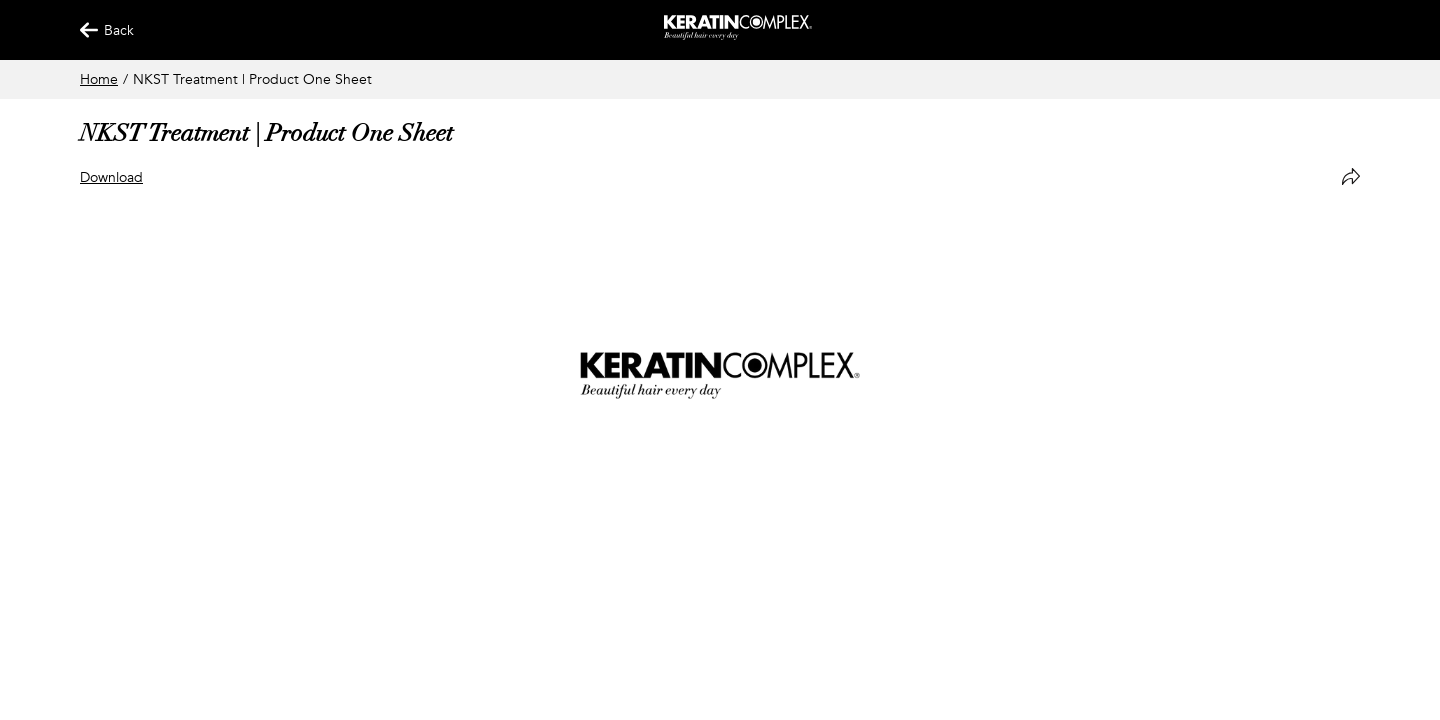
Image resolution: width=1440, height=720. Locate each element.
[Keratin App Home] (738, 35)
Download (111, 177)
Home (99, 79)
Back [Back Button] (98, 30)
